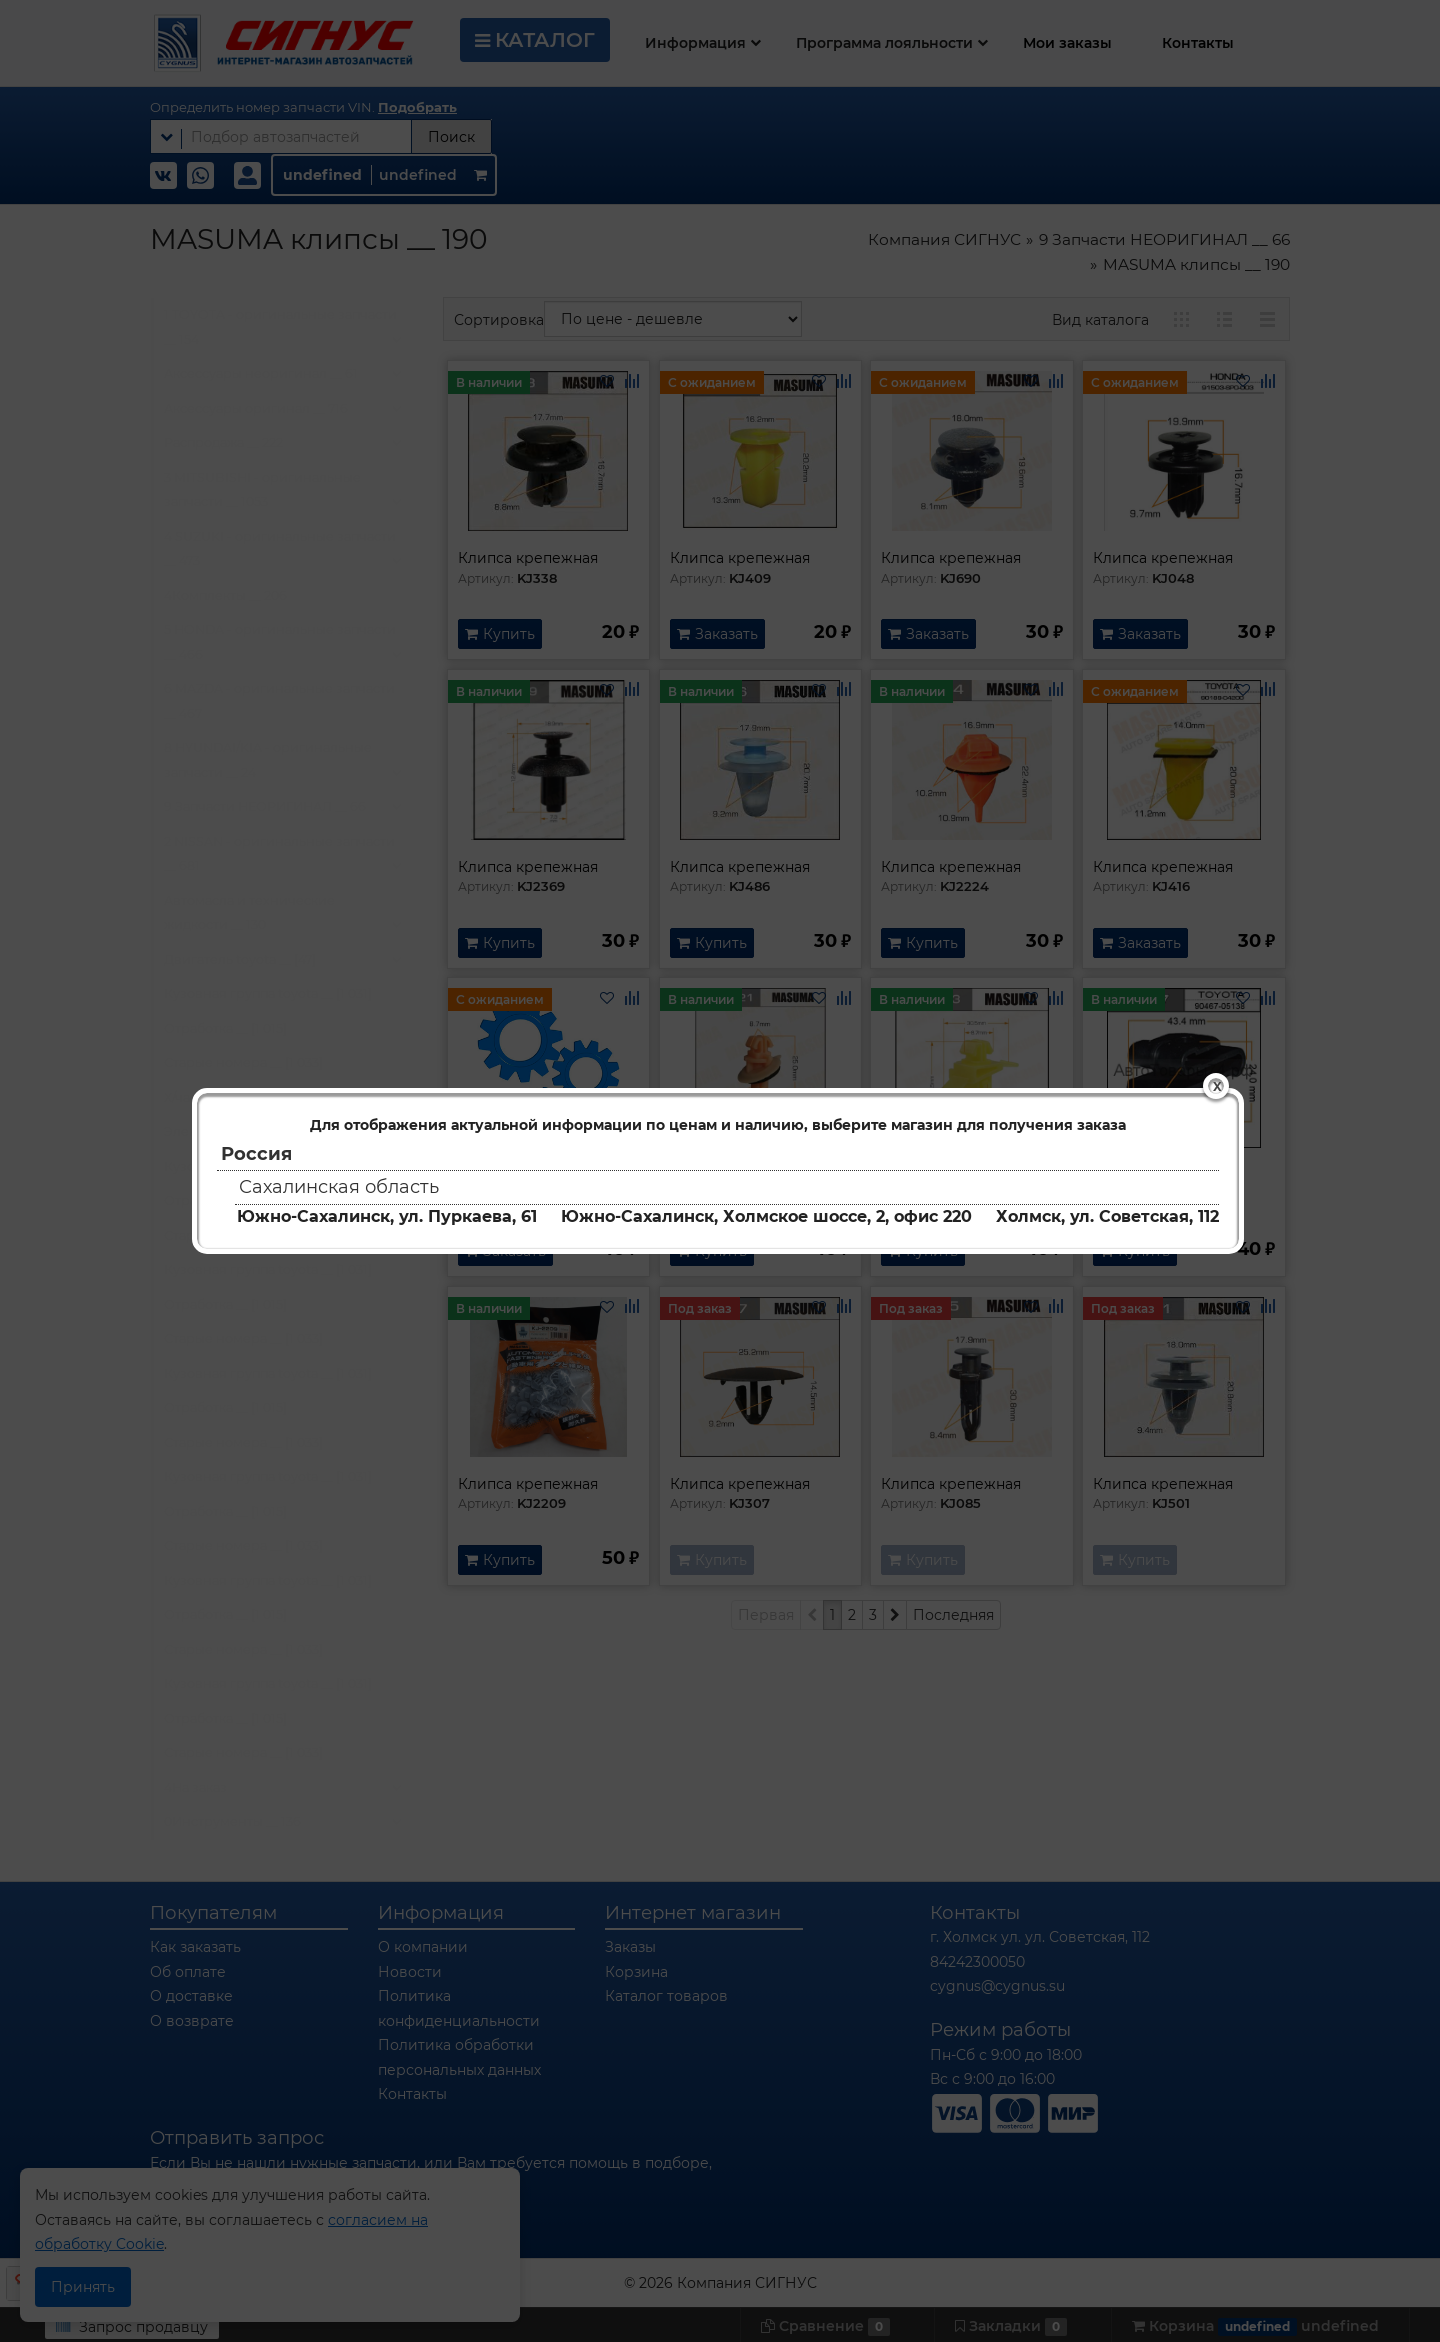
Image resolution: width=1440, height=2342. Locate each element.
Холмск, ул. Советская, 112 (1107, 1216)
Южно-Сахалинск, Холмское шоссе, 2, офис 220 (766, 1216)
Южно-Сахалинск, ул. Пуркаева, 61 (387, 1216)
